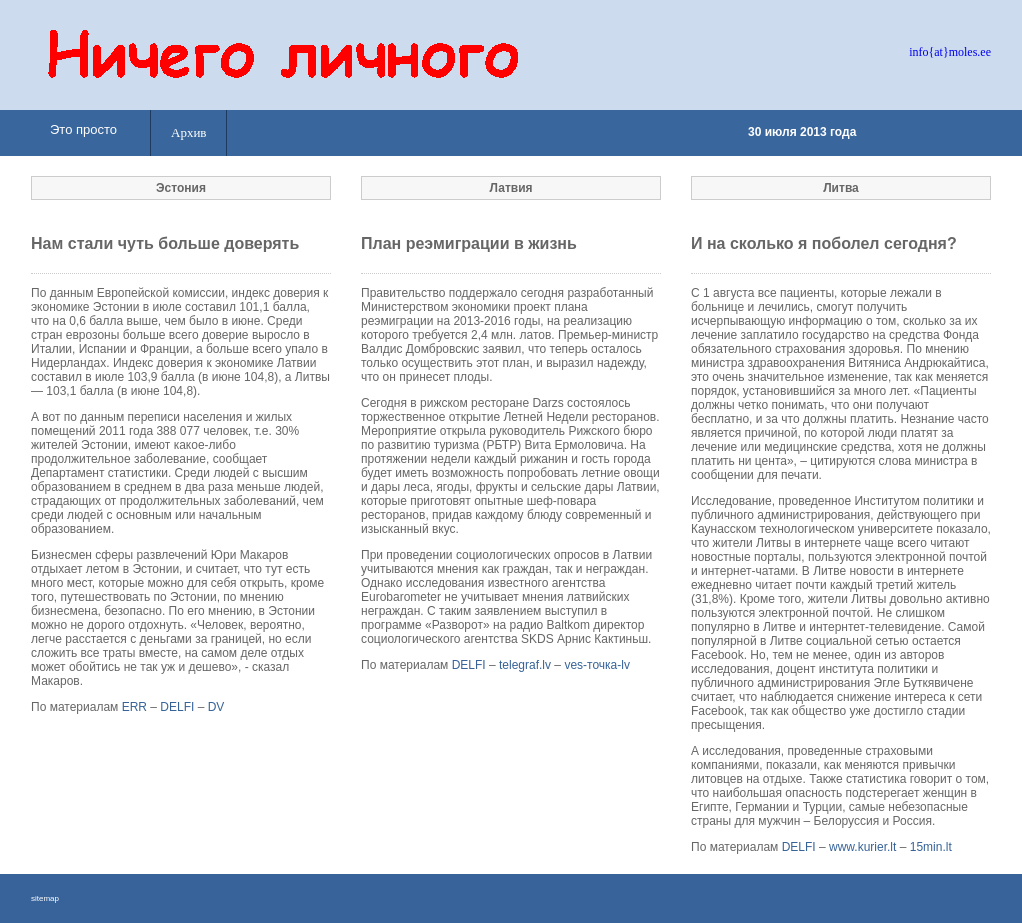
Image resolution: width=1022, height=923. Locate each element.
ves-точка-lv (597, 665)
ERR (134, 707)
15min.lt (931, 847)
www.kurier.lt (862, 847)
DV (216, 707)
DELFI (177, 707)
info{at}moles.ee (950, 52)
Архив (188, 132)
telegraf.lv (525, 665)
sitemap (45, 898)
